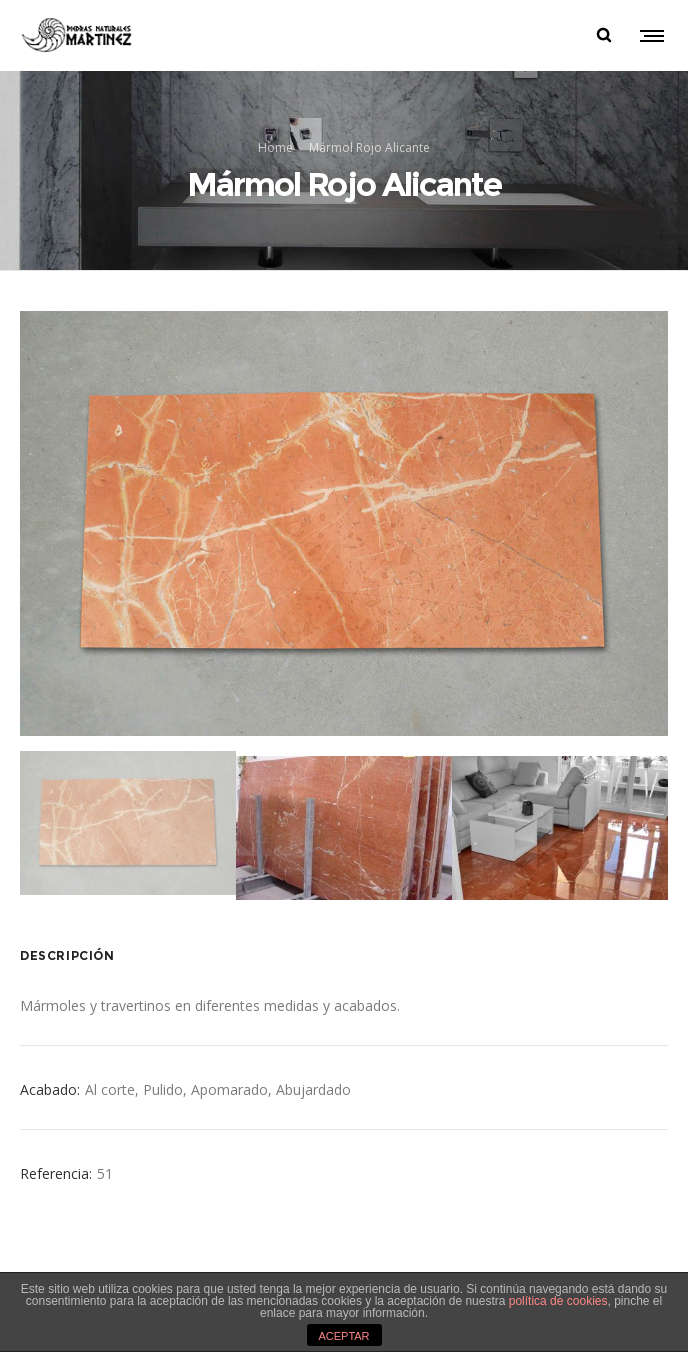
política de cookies (558, 1301)
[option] (344, 523)
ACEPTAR (343, 1336)
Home (275, 146)
